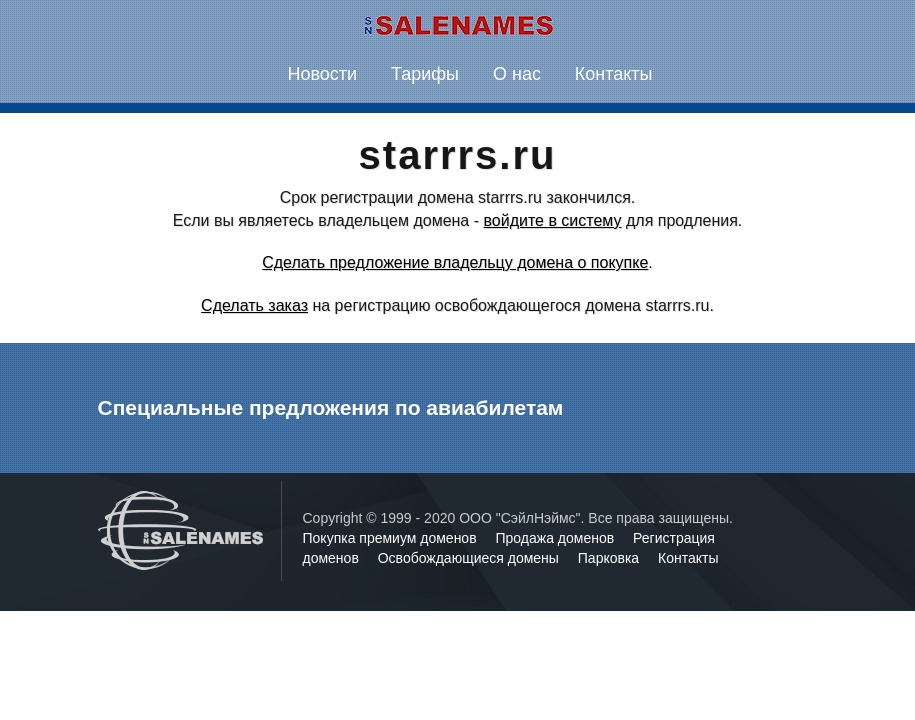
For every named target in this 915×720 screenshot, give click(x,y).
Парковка (610, 558)
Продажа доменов (557, 538)
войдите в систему (552, 220)
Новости (322, 74)
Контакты (614, 74)
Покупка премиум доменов (392, 538)
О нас (517, 74)
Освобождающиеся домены (470, 558)
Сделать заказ (254, 305)
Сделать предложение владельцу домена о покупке (455, 262)
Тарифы (425, 74)
